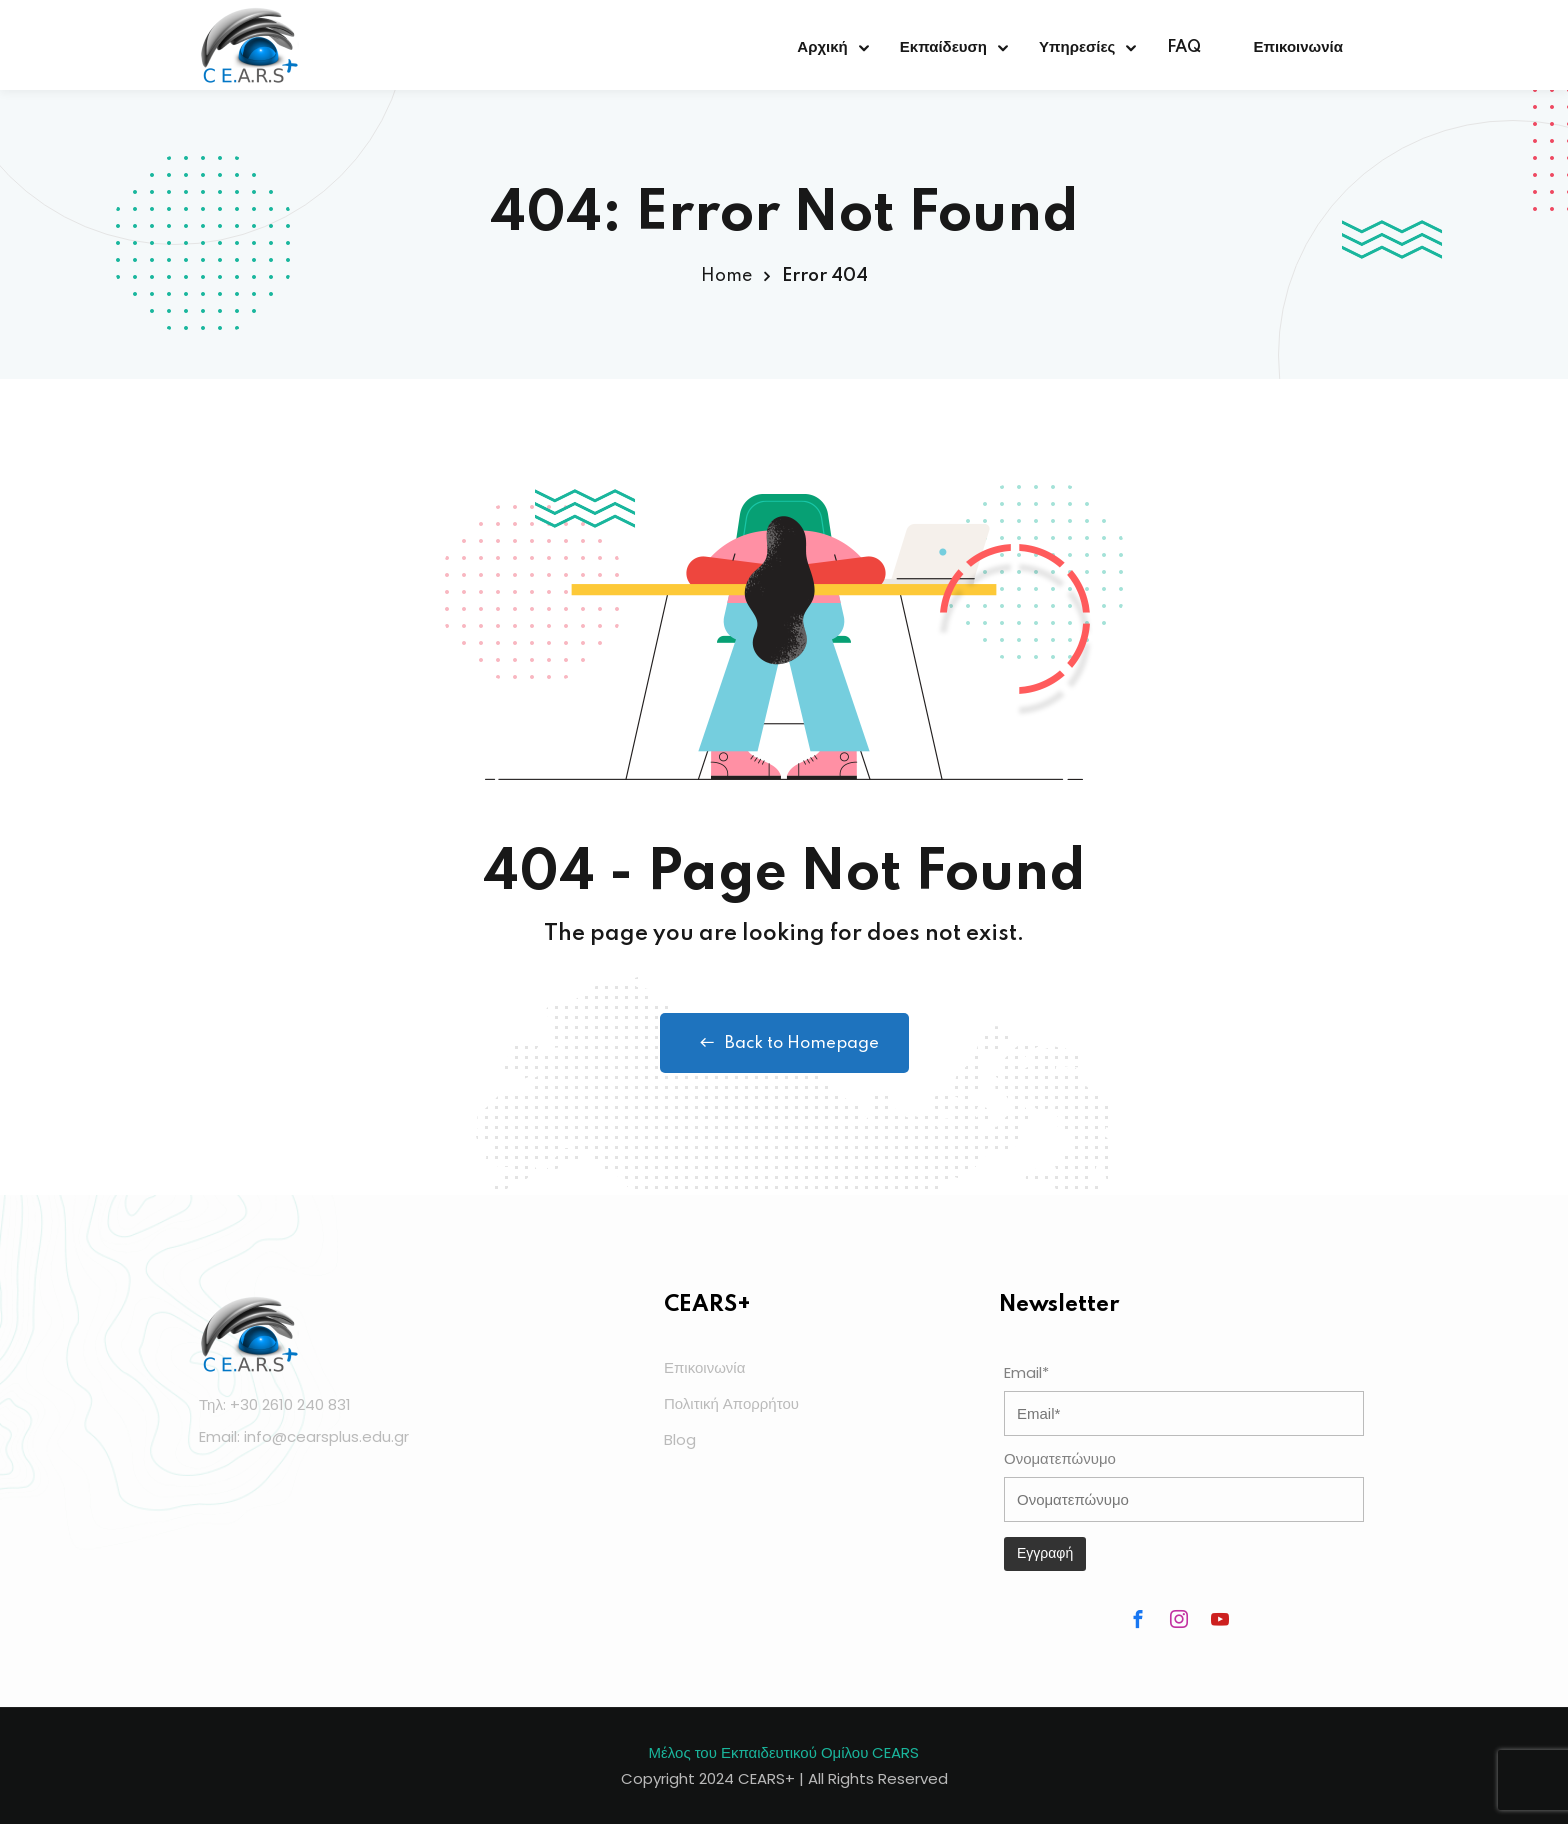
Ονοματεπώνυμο (1060, 1458)
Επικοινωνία (1298, 47)
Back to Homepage (784, 1043)
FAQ (1184, 47)
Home (726, 276)
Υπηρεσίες (1077, 47)
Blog (680, 1439)
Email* (1026, 1372)
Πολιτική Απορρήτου (731, 1403)
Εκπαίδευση (943, 47)
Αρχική (822, 47)
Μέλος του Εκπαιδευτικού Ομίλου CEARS (784, 1752)
